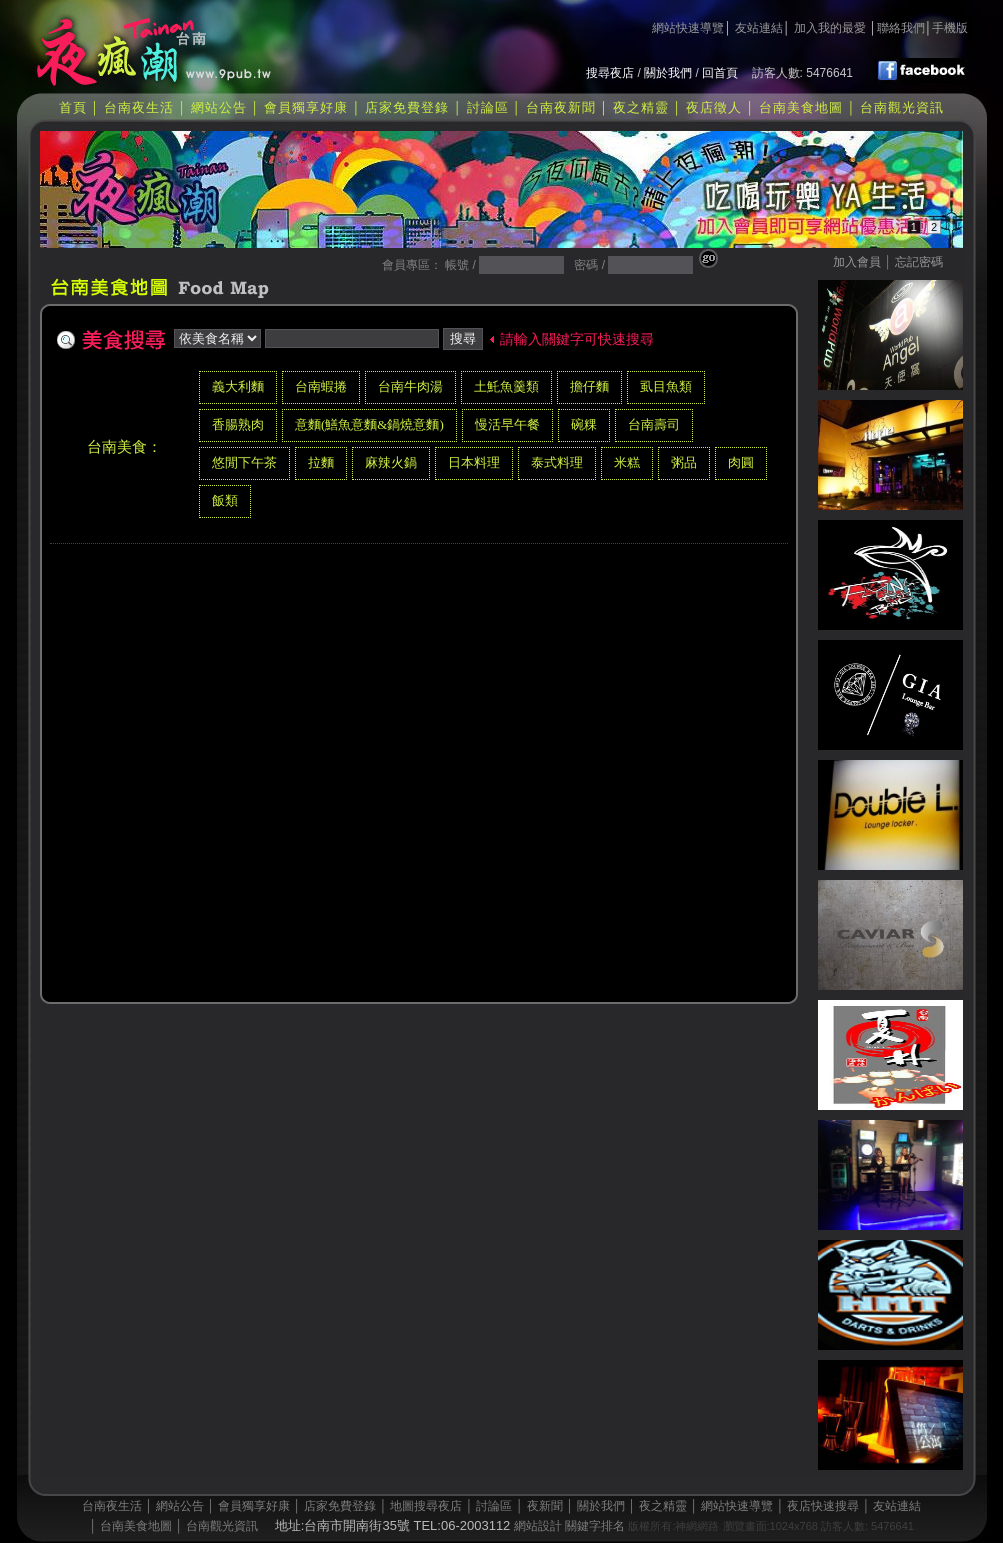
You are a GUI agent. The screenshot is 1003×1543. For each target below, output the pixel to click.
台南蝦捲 (321, 386)
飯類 (225, 500)
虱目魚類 (666, 386)
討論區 (488, 107)
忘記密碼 (919, 262)
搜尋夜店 (610, 73)
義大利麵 (238, 386)
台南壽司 (654, 424)
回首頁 (720, 73)
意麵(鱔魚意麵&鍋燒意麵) (369, 424)
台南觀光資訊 (902, 107)
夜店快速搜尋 (823, 1506)
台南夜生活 (139, 107)
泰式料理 (557, 462)
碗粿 (584, 424)
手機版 (950, 28)
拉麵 (321, 462)
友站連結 (759, 28)
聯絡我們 (901, 28)
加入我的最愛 (830, 28)
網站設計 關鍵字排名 (569, 1526)
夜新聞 (545, 1506)
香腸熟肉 (238, 424)
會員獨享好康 (306, 107)
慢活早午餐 (507, 424)
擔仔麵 (589, 386)
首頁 (73, 107)
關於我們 (668, 73)
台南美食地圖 (801, 107)
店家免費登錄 (407, 107)
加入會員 (857, 262)
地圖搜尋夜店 (426, 1506)
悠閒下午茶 (244, 462)
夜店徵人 (714, 107)
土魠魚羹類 (506, 386)
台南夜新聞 (561, 107)
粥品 (684, 462)
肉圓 (741, 462)
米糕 (627, 462)
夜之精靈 (641, 107)
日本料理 (474, 462)
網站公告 (219, 107)
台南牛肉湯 (410, 386)
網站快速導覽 (688, 28)
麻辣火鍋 (391, 462)
